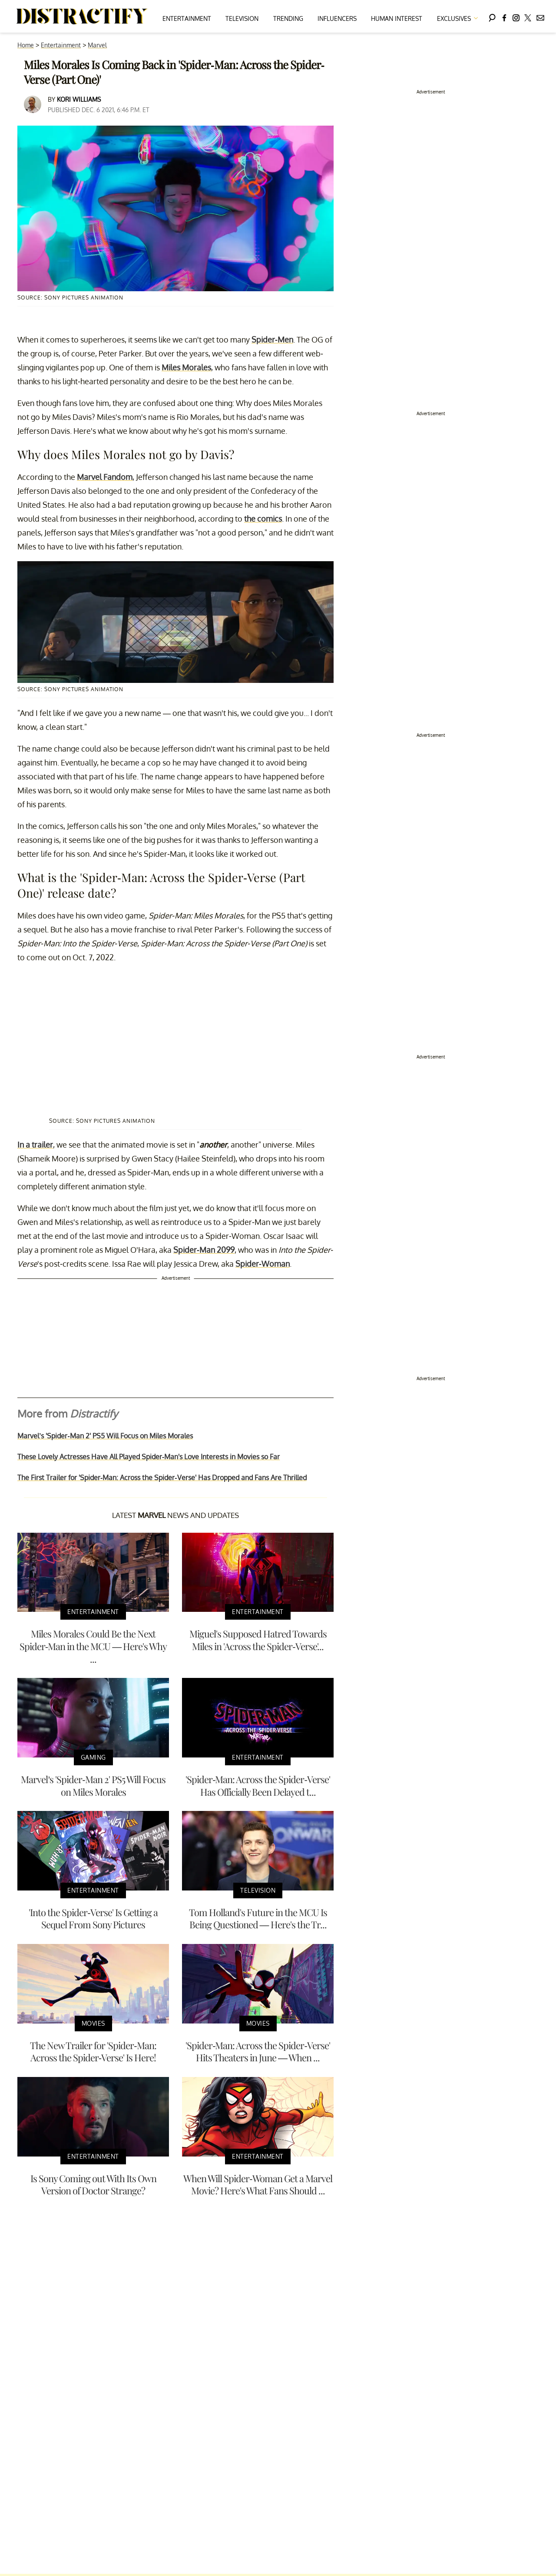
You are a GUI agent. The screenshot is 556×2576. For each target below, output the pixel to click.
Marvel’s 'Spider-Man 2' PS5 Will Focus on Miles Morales (105, 1435)
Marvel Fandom (104, 477)
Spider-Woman (262, 1263)
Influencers (337, 18)
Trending (288, 18)
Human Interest (396, 18)
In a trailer (35, 1144)
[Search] (492, 16)
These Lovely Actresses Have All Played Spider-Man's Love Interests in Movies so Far (148, 1456)
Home (25, 45)
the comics (263, 518)
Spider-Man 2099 (204, 1250)
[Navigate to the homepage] (82, 16)
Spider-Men (272, 339)
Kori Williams (79, 99)
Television (241, 18)
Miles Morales (186, 367)
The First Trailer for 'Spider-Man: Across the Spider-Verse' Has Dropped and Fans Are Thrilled (162, 1477)
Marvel (97, 45)
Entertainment (186, 18)
